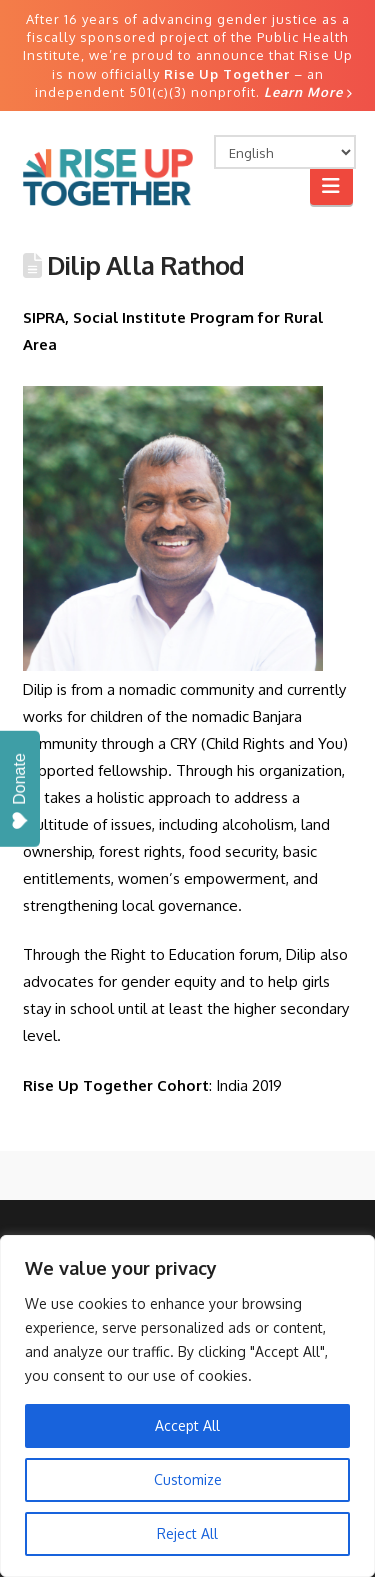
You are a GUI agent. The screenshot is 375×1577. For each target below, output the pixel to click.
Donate (20, 791)
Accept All (187, 1425)
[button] (331, 185)
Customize (188, 1479)
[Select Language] (285, 152)
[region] (187, 1406)
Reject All (187, 1533)
